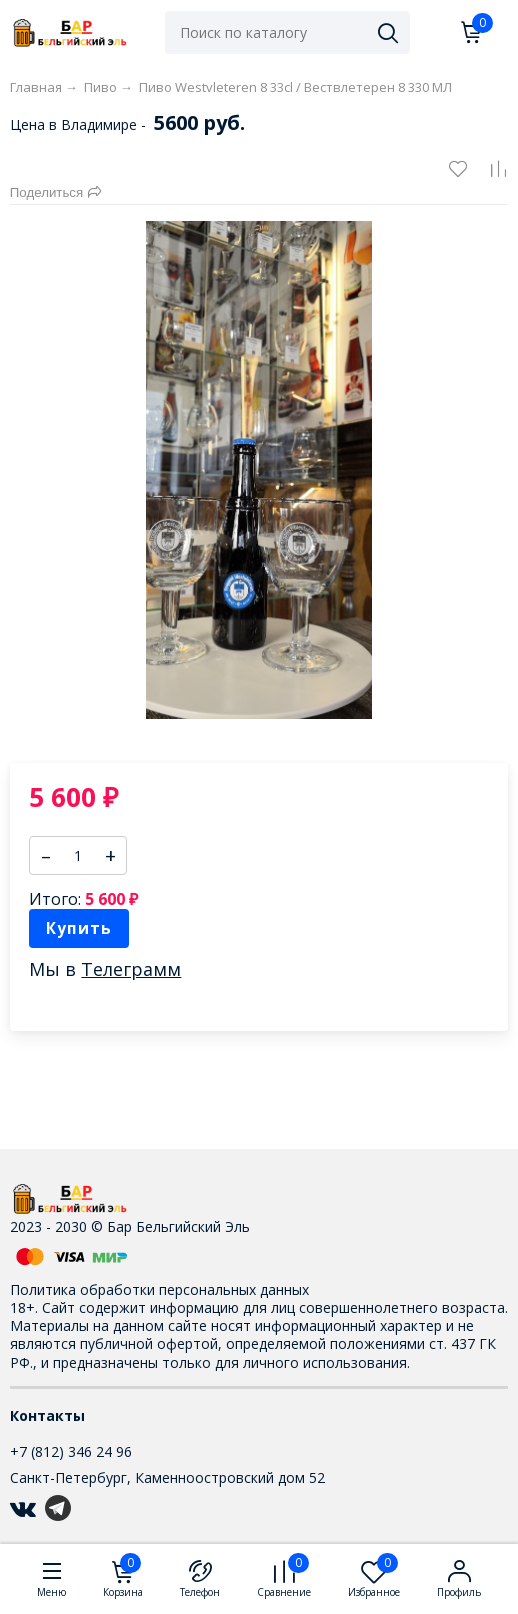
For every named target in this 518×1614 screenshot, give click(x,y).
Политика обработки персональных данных (159, 1289)
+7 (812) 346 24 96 (71, 1451)
